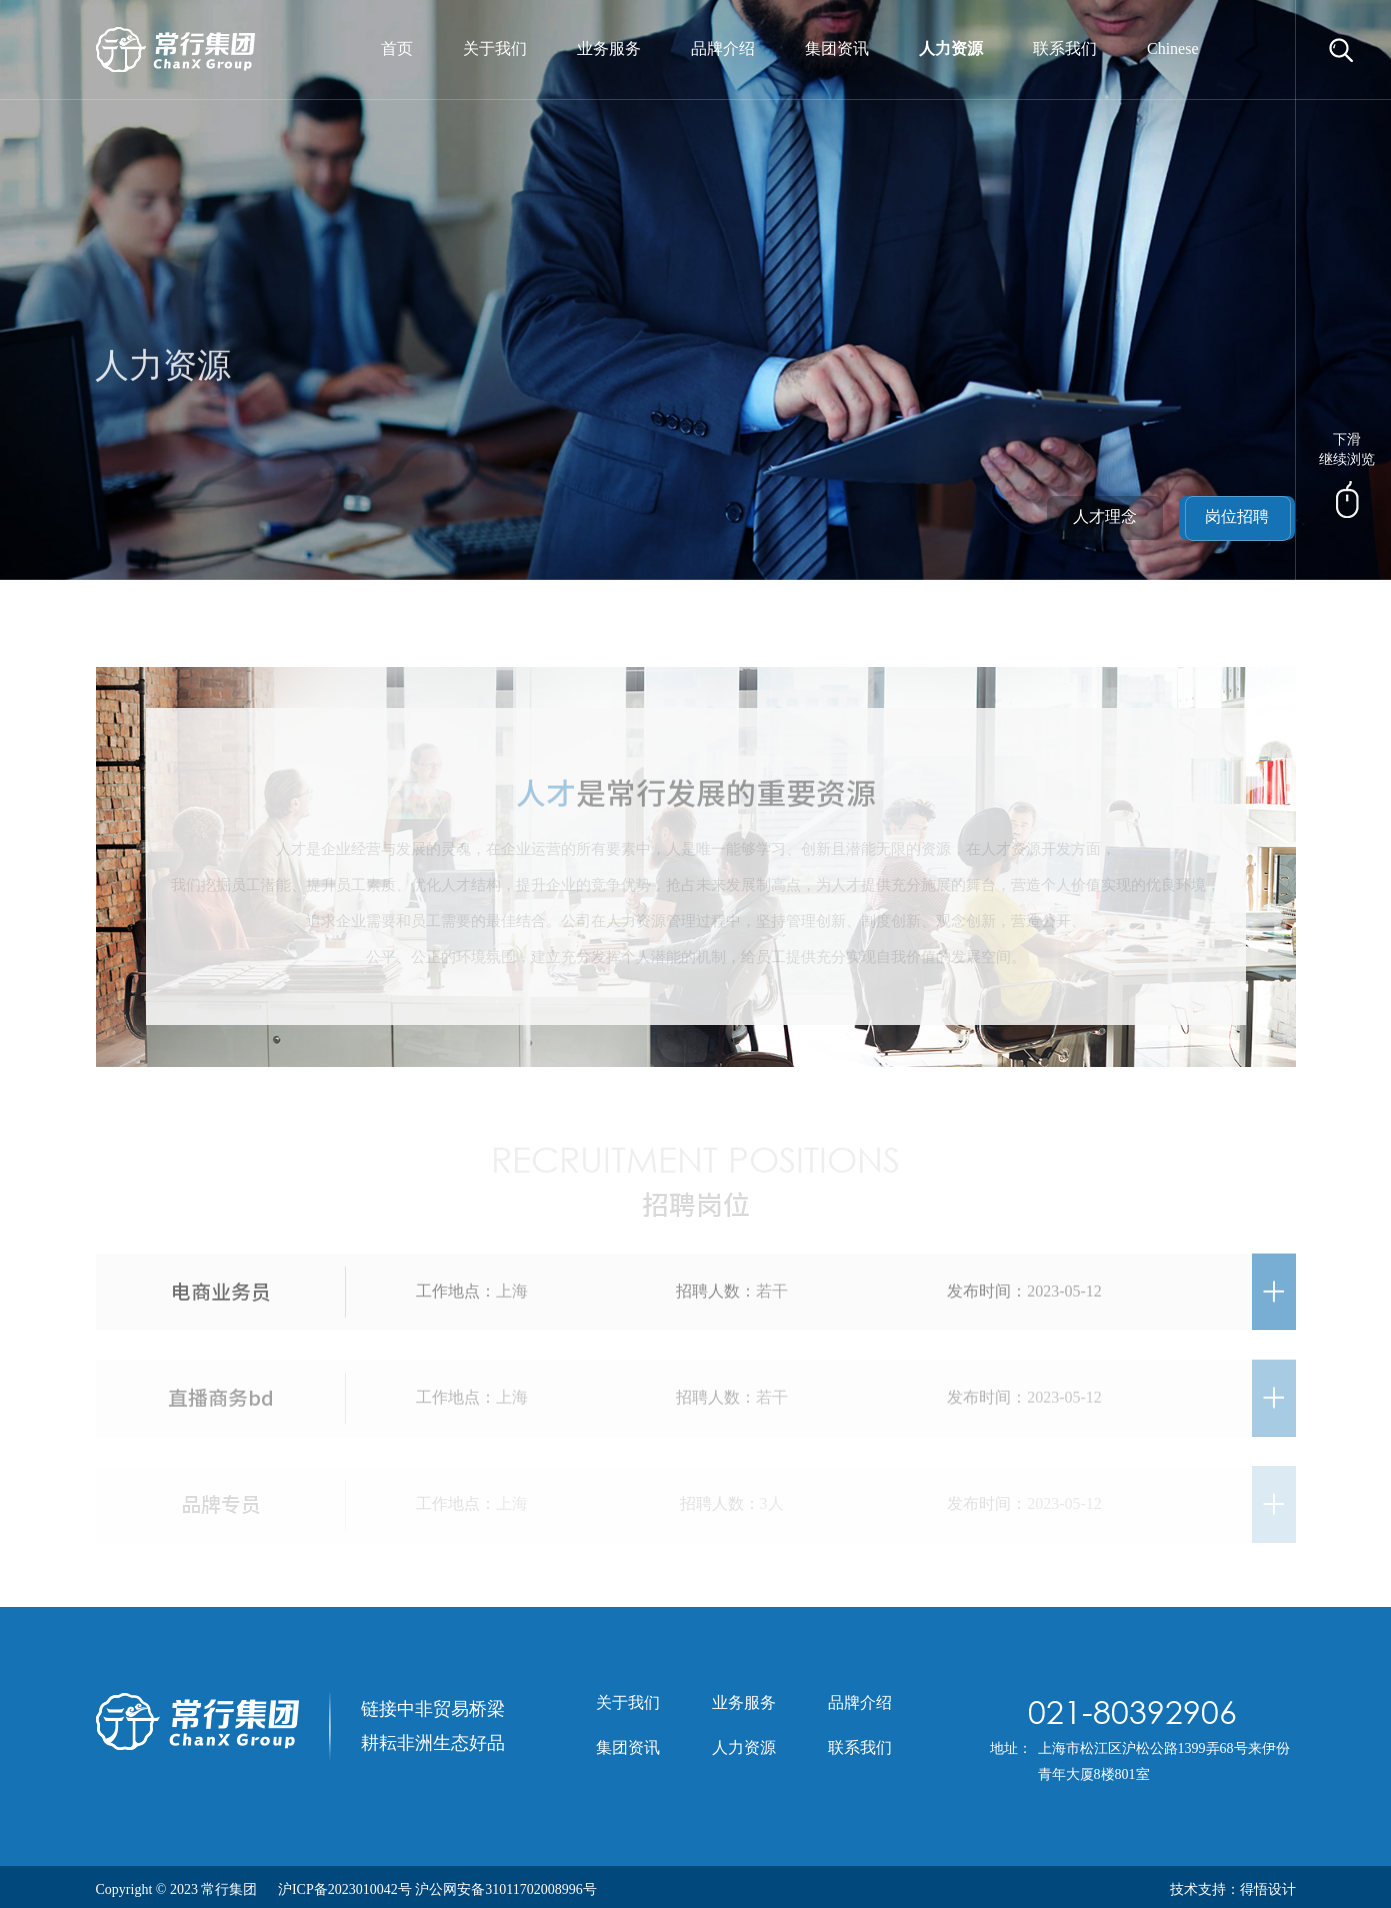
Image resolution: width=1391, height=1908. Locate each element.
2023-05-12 (1064, 1297)
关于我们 (495, 49)
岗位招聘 (1237, 517)
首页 (397, 49)
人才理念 (1105, 517)
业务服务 (609, 49)
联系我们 (1065, 49)
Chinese (1173, 49)
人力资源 (951, 49)
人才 (546, 800)
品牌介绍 (723, 49)
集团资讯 (837, 49)
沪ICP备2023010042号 (345, 1890)
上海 (512, 1297)
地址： (1011, 1749)
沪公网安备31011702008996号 (505, 1890)
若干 (772, 1297)
